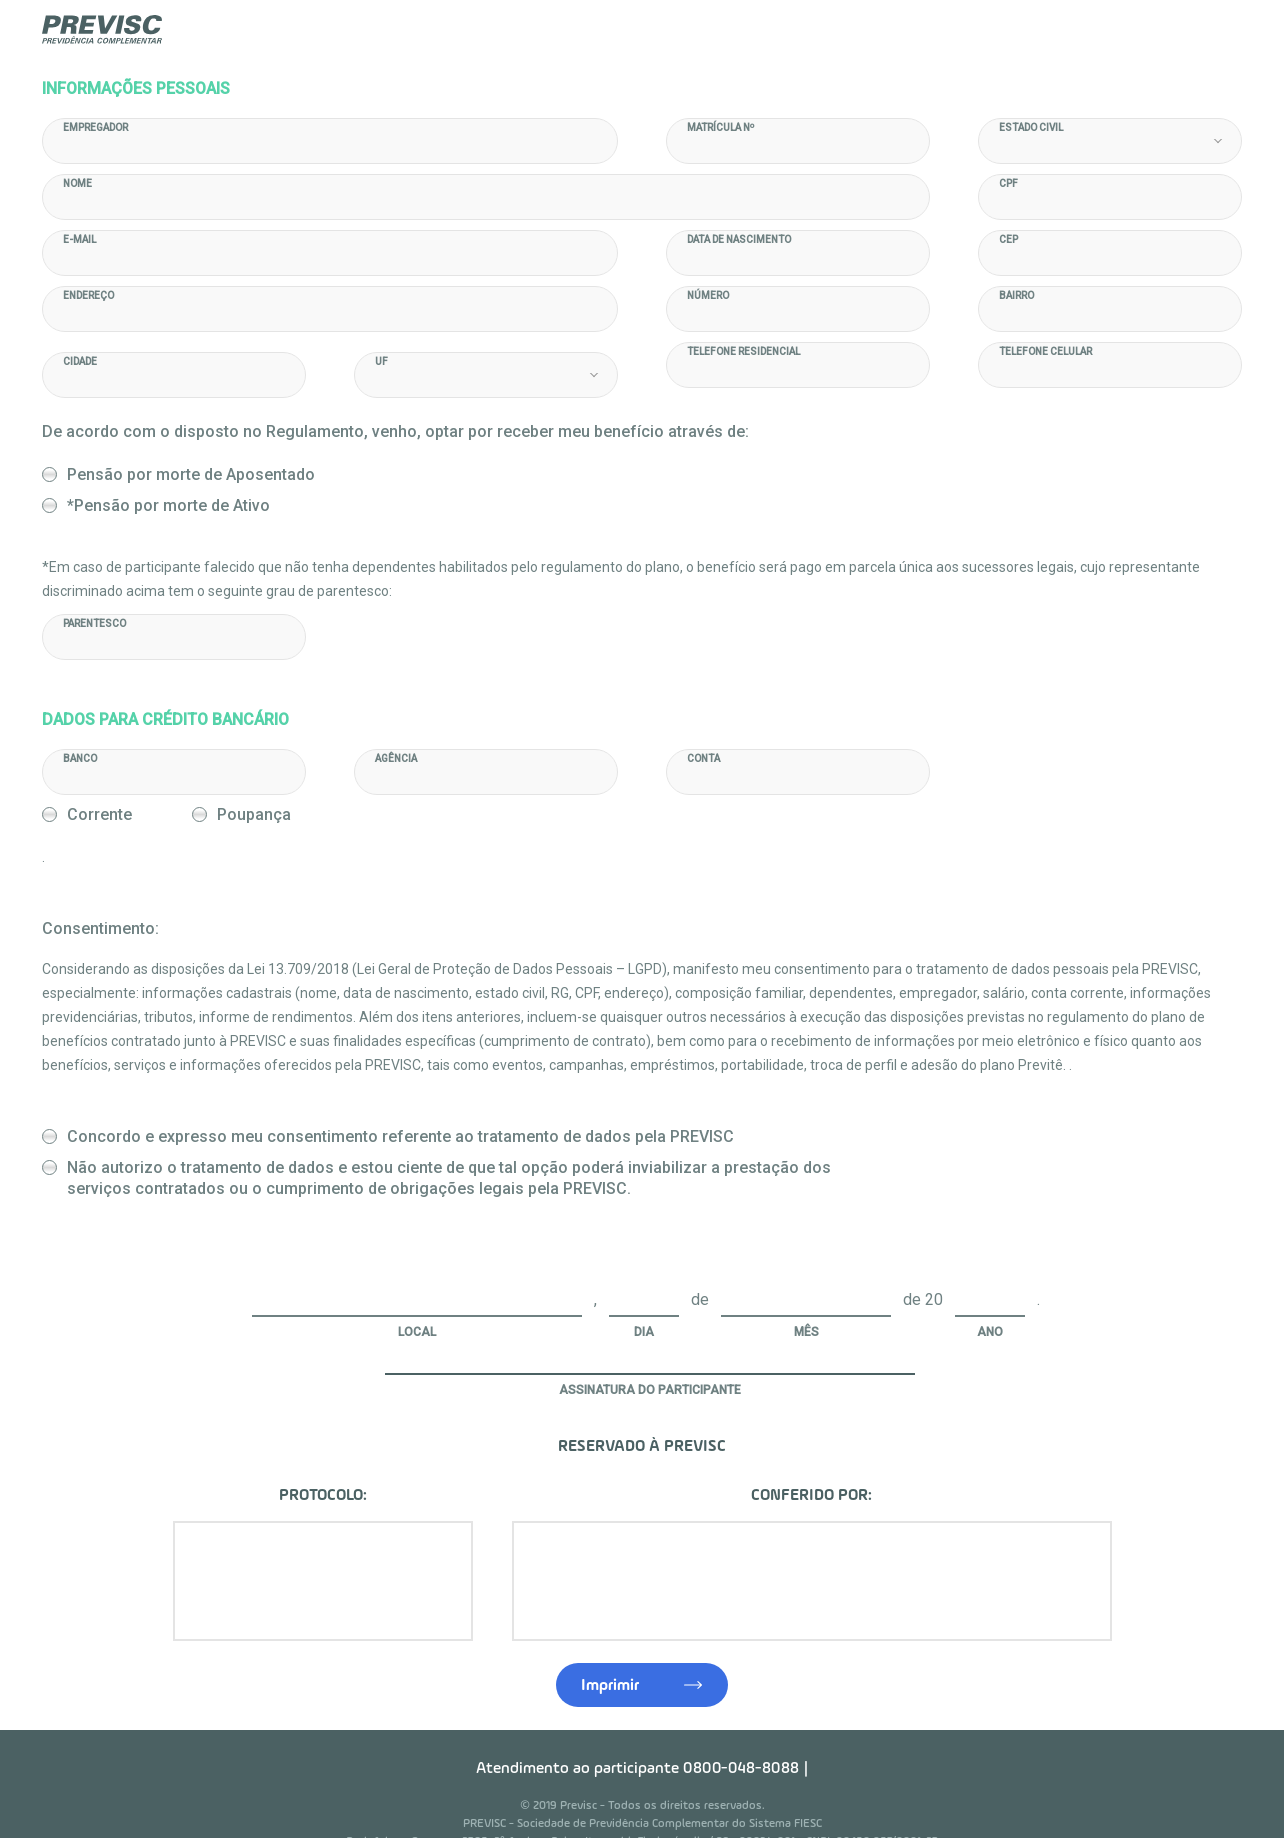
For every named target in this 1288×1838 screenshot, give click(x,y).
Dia (646, 1291)
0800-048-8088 (743, 1728)
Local (419, 1291)
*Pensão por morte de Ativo (170, 505)
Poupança (1174, 765)
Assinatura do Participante (652, 1349)
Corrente (1037, 765)
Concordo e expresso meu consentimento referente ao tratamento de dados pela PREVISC (402, 1096)
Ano (992, 1291)
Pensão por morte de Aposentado (193, 474)
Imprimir (612, 1645)
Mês (808, 1291)
